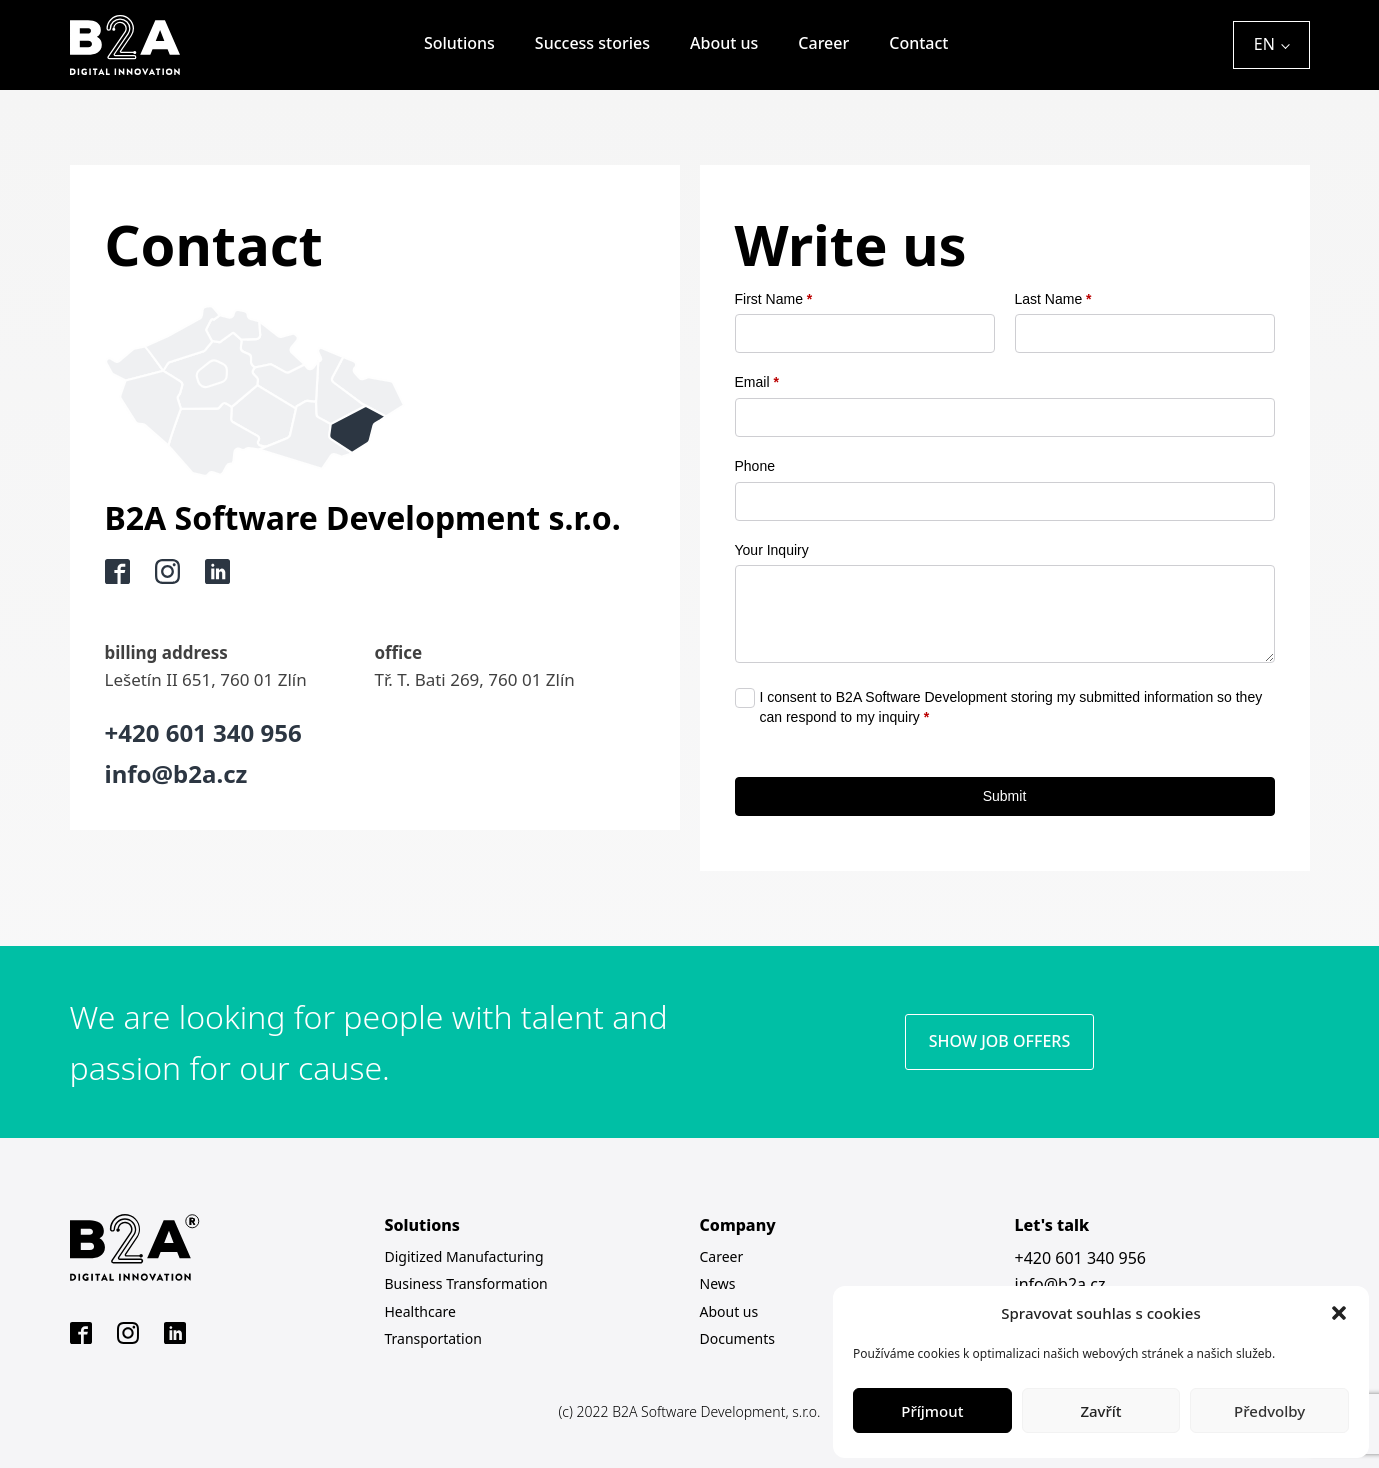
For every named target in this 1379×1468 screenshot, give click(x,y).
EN (1264, 44)
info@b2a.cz (1060, 1284)
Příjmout (932, 1411)
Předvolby (1269, 1411)
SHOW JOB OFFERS (999, 1041)
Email (757, 382)
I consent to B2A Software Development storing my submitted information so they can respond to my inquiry (1011, 707)
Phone (755, 466)
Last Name (1053, 299)
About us (724, 43)
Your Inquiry (772, 550)
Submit (1005, 796)
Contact (918, 43)
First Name (774, 299)
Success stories (592, 43)
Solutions (459, 43)
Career (823, 43)
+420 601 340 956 (1080, 1258)
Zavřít (1100, 1411)
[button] (1339, 1313)
